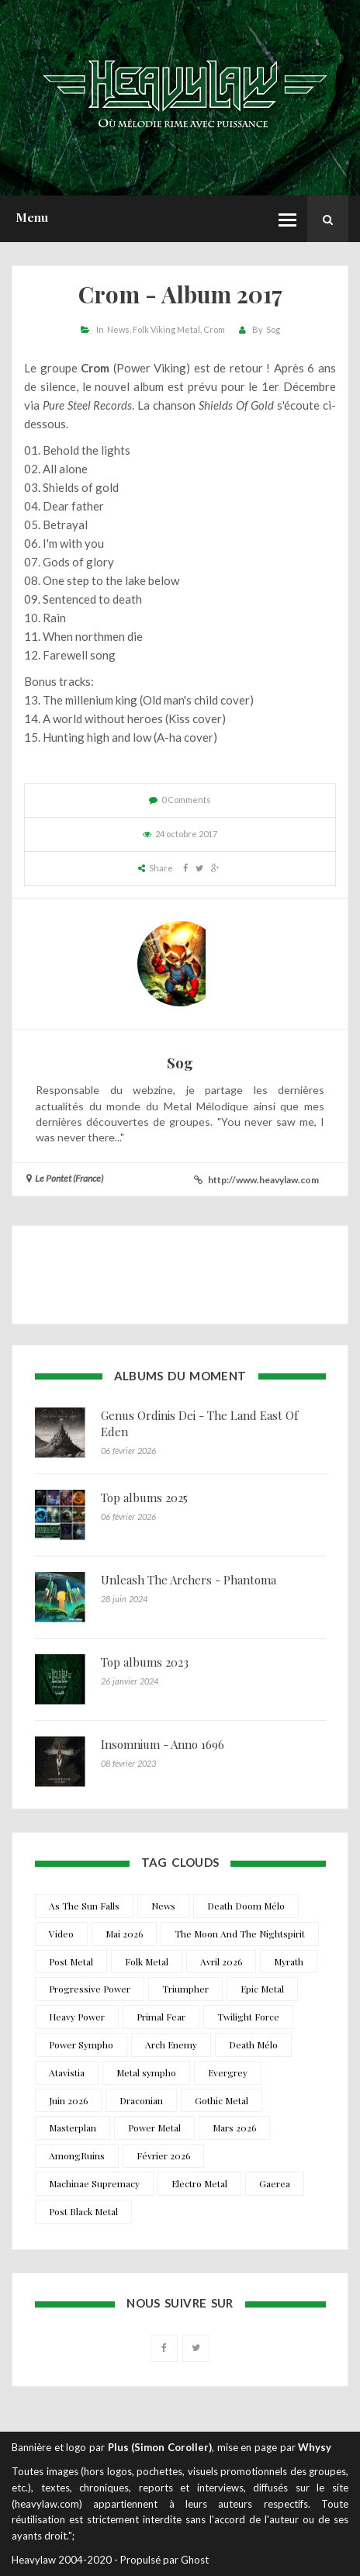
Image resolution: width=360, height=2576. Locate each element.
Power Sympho (81, 2044)
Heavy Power (77, 2016)
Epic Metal (262, 1988)
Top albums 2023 (145, 1662)
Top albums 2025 (144, 1497)
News (118, 329)
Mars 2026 (234, 2127)
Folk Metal (146, 1961)
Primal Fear (161, 2016)
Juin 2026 (68, 2100)
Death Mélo (253, 2044)
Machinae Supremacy (94, 2183)
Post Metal (71, 1961)
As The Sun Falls (84, 1905)
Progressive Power (89, 1988)
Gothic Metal (221, 2100)
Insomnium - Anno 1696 (162, 1744)
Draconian (141, 2100)
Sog (273, 329)
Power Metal (154, 2127)
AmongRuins (77, 2155)
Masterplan (72, 2127)
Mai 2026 (124, 1933)
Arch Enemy (171, 2044)
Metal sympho (146, 2072)
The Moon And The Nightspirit (240, 1933)
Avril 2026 (221, 1961)
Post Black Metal (83, 2211)
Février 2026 (163, 2155)
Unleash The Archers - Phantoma (188, 1579)
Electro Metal (199, 2183)
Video (61, 1933)
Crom (214, 329)
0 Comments (186, 800)
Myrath (288, 1961)
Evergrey (228, 2072)
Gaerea (274, 2183)
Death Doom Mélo (246, 1905)
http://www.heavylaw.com (263, 1180)
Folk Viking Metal (166, 329)
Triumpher (185, 1988)
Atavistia (67, 2072)
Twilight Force (248, 2016)
